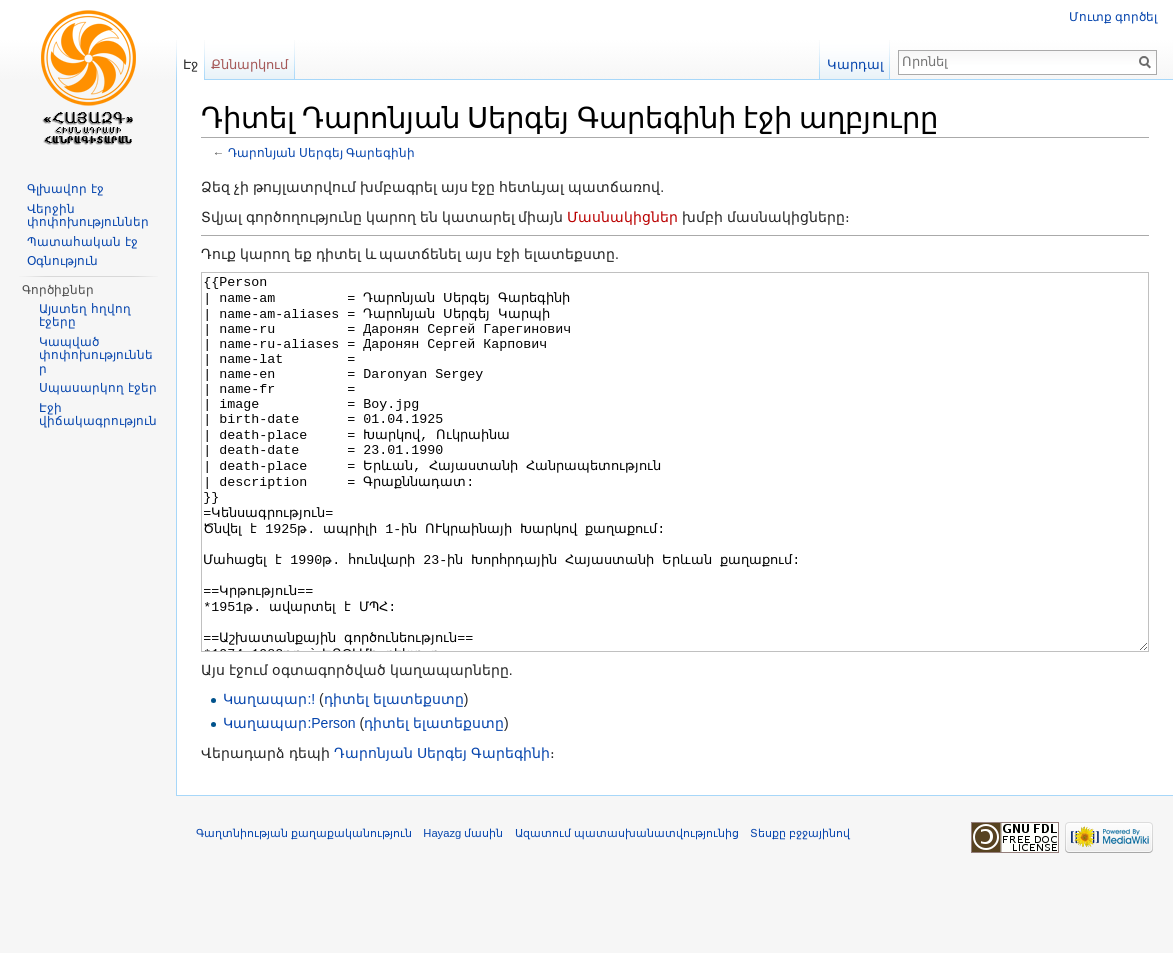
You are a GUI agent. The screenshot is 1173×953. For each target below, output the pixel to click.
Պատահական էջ (82, 242)
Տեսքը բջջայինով (800, 908)
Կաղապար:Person (289, 798)
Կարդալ (855, 64)
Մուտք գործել (1113, 17)
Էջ (190, 64)
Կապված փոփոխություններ (96, 355)
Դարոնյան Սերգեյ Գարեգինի (322, 152)
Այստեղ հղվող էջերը (84, 316)
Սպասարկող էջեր (97, 388)
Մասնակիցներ (622, 217)
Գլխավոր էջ (65, 189)
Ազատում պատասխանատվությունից (627, 908)
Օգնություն (62, 261)
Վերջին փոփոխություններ (88, 216)
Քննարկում (249, 64)
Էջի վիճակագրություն (98, 415)
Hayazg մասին (463, 908)
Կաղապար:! (269, 774)
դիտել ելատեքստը (394, 774)
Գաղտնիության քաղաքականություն (304, 908)
